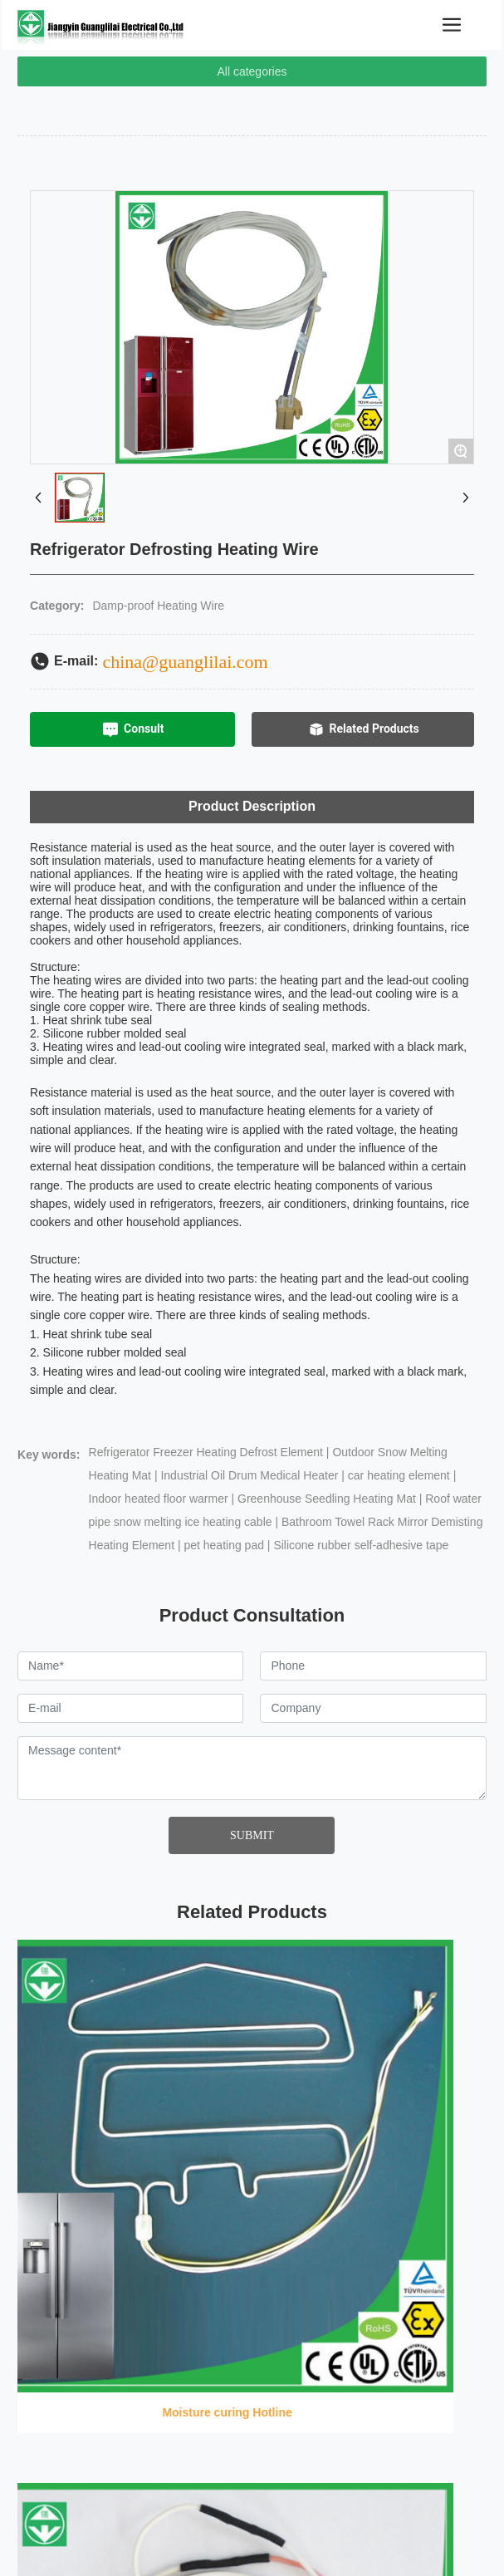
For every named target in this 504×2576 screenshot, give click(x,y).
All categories (251, 71)
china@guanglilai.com (184, 661)
